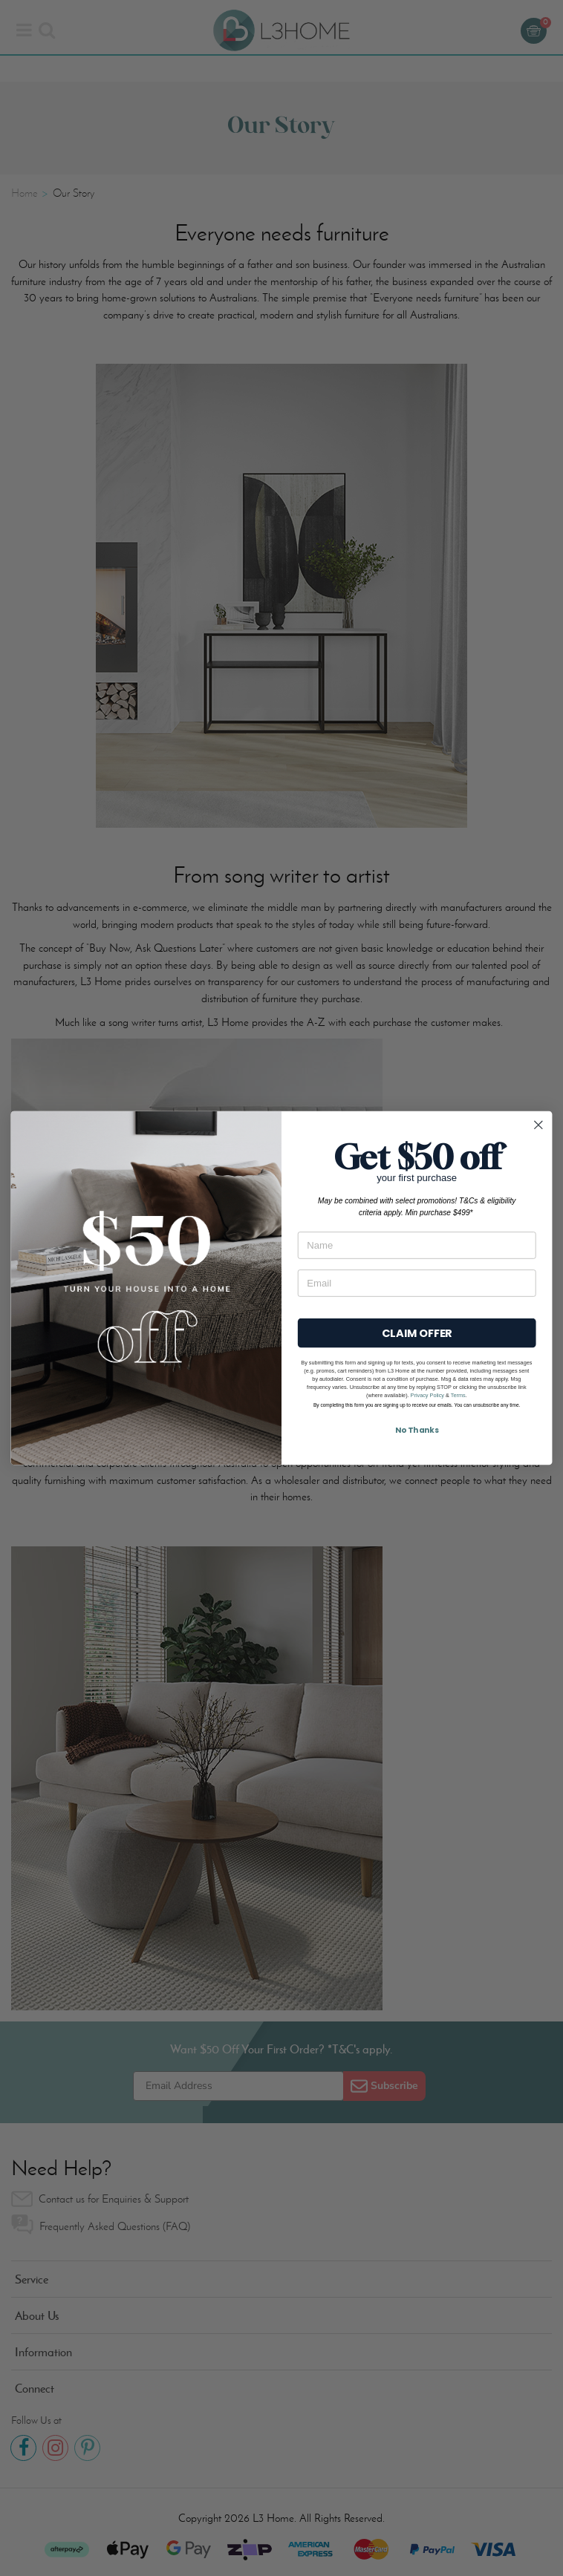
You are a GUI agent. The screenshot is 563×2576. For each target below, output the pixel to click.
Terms (458, 1395)
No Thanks (417, 1430)
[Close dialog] (538, 1124)
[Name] (417, 1245)
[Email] (417, 1282)
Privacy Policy (427, 1395)
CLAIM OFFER (417, 1332)
